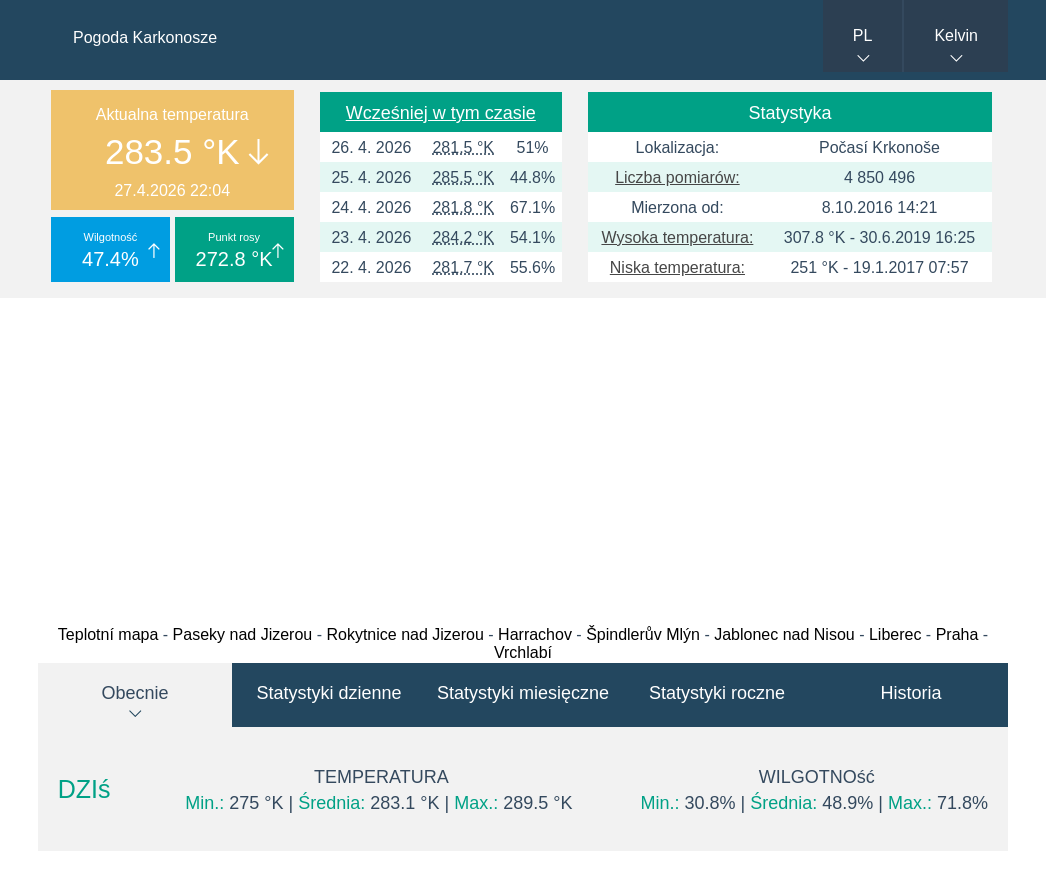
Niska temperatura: (677, 267)
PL (863, 35)
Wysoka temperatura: (677, 237)
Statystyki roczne (717, 693)
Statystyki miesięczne (523, 693)
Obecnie (134, 693)
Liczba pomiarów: (677, 177)
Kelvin (956, 35)
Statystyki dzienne (328, 693)
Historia (910, 693)
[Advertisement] (523, 456)
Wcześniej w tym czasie (441, 113)
